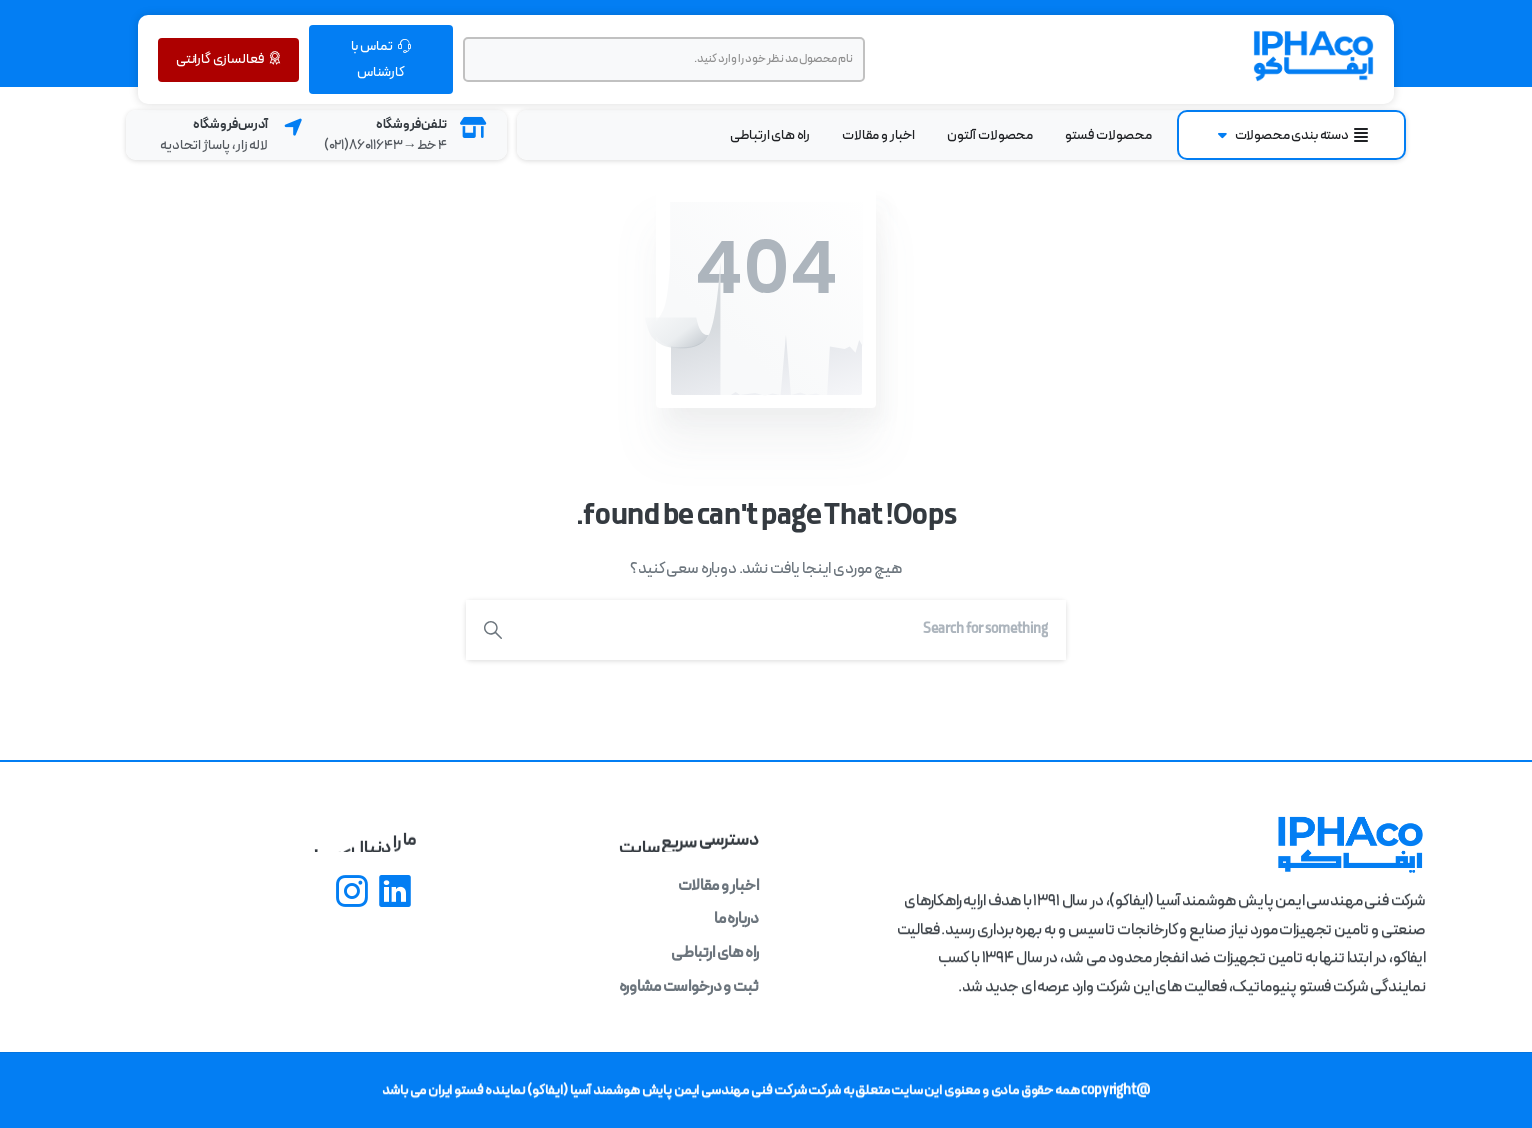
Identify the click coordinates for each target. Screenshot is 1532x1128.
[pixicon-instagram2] (352, 893)
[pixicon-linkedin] (395, 893)
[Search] (793, 630)
